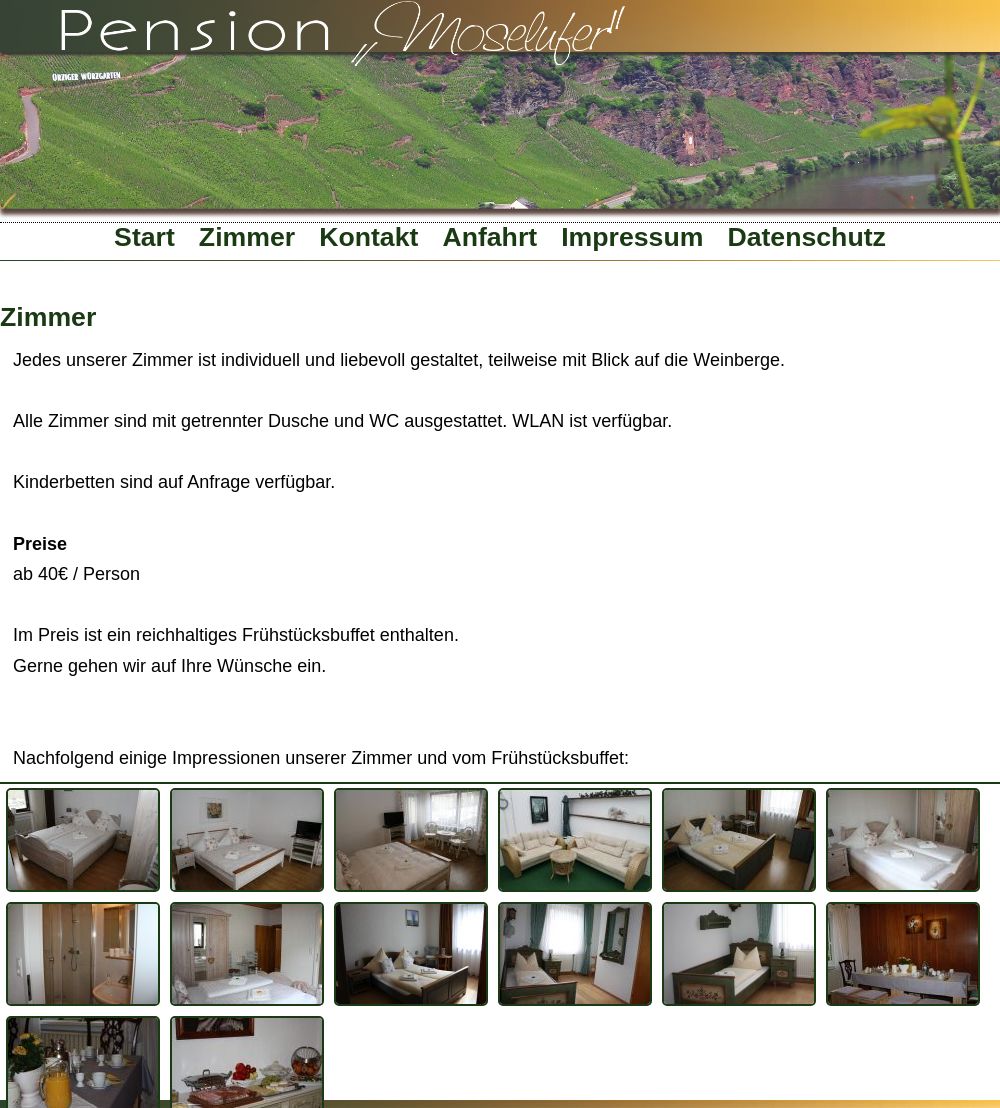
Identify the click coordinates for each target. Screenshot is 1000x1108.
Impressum (632, 237)
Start (144, 237)
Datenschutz (806, 237)
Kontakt (368, 237)
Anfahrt (489, 237)
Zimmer (247, 237)
